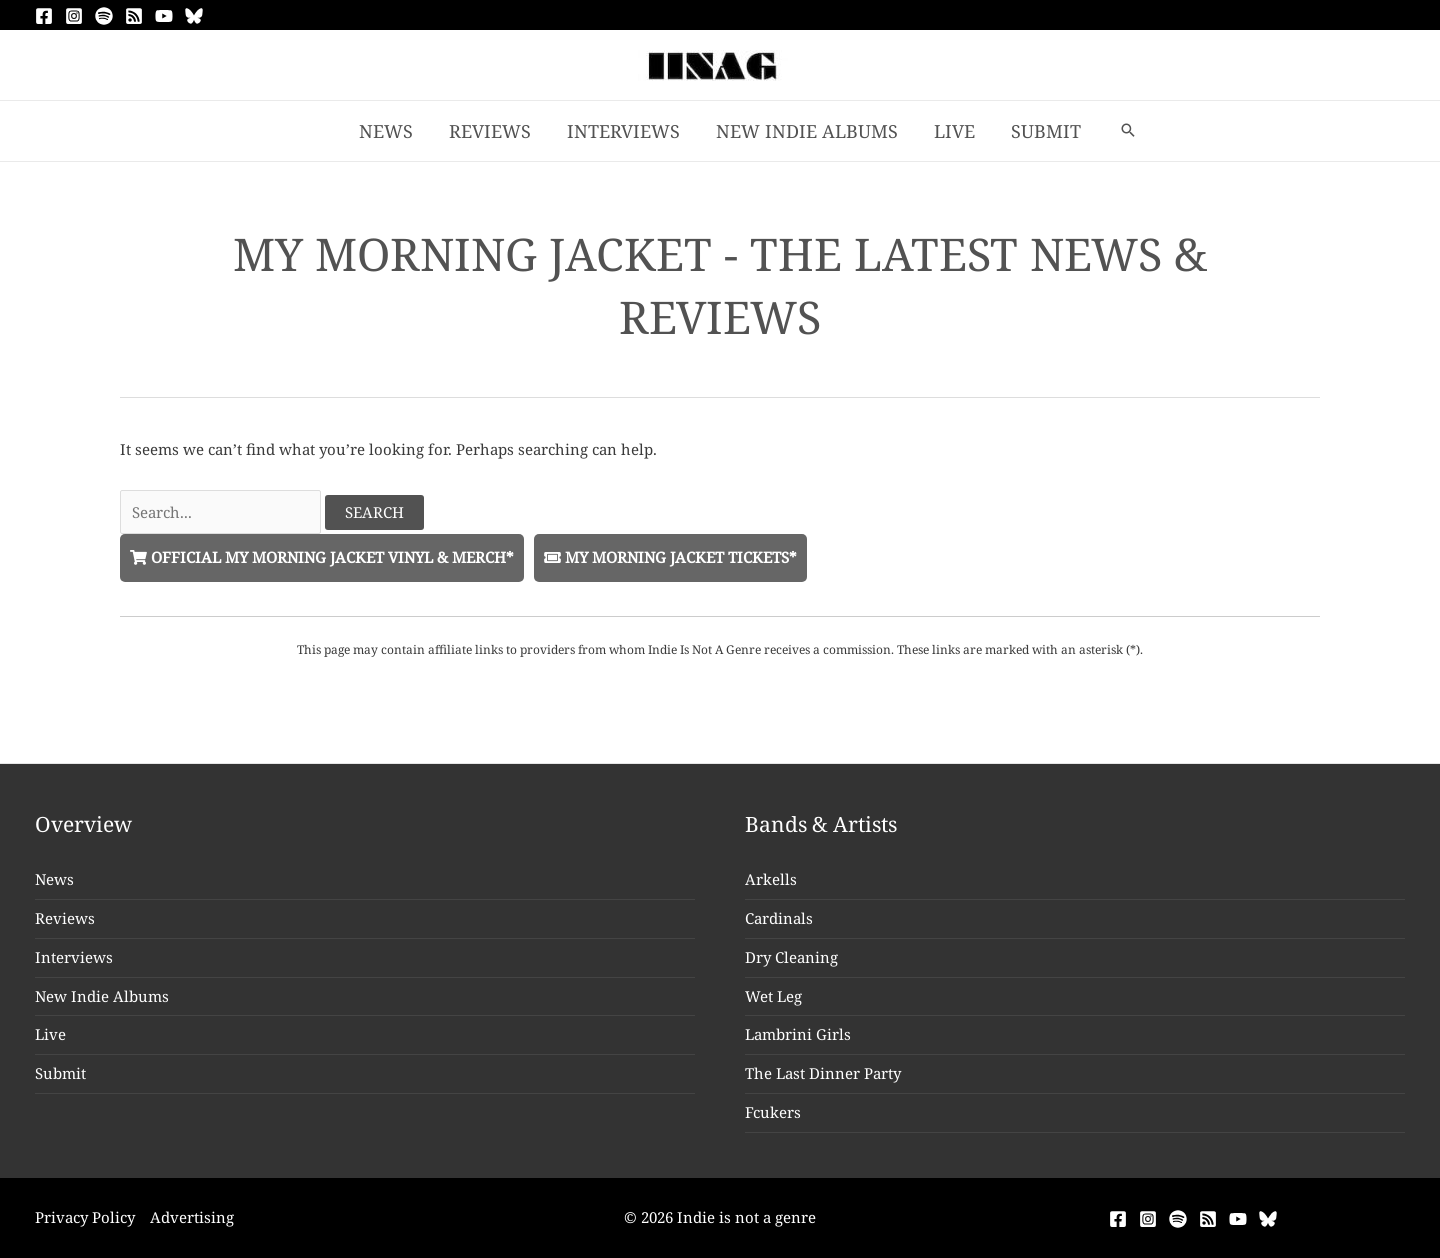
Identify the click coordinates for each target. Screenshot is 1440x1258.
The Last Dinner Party (823, 1073)
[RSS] (134, 16)
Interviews (74, 957)
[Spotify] (104, 16)
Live (50, 1034)
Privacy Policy (85, 1217)
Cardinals (779, 918)
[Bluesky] (194, 16)
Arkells (771, 879)
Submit (60, 1073)
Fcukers (773, 1112)
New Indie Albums (102, 996)
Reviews (65, 918)
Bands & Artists (821, 824)
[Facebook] (44, 16)
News (54, 879)
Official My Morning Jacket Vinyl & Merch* (322, 557)
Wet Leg (773, 996)
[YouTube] (164, 16)
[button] (1128, 131)
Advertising (192, 1217)
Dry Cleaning (791, 957)
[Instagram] (74, 16)
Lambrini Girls (798, 1034)
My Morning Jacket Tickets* (670, 557)
